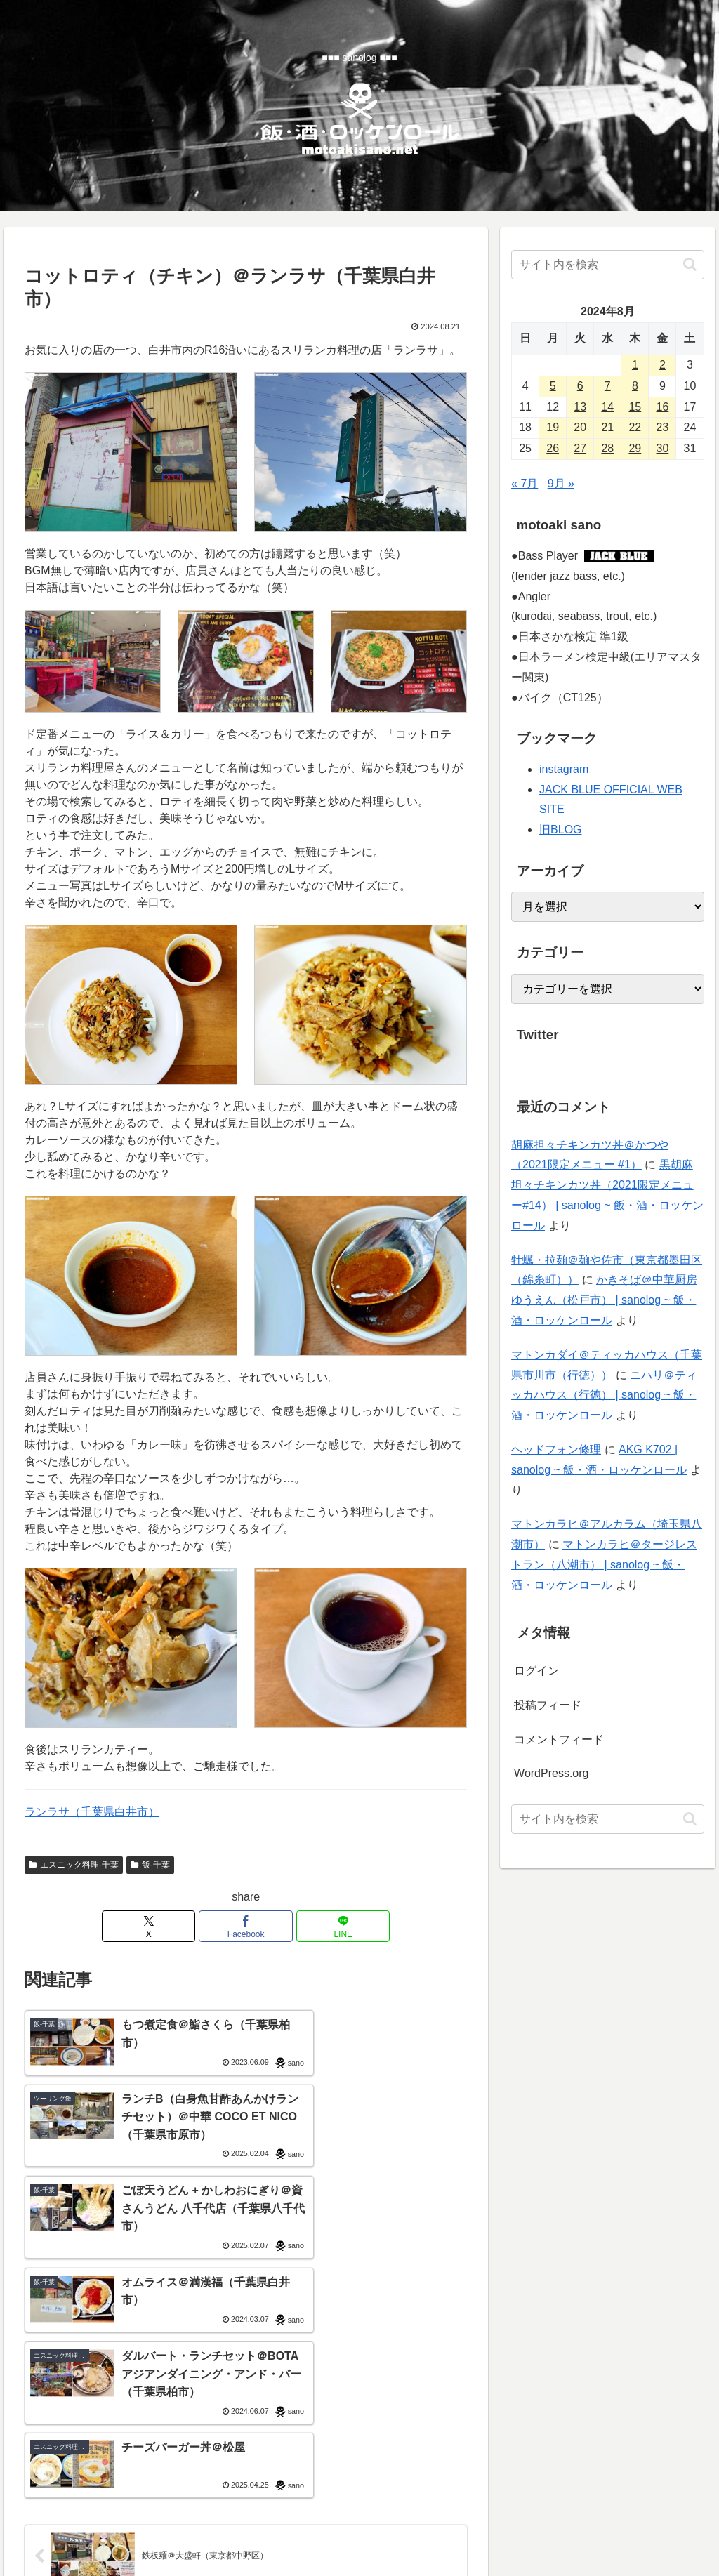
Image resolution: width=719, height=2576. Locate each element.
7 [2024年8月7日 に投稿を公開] (608, 386)
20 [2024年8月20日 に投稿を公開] (580, 427)
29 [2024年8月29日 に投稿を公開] (634, 448)
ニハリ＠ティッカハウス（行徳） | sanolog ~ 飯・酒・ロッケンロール (604, 1395)
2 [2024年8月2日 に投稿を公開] (662, 365)
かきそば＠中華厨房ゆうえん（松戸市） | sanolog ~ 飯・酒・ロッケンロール (604, 1300)
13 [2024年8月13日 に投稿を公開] (580, 407)
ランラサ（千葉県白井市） (92, 1812)
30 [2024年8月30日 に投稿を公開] (663, 448)
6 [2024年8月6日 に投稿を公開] (580, 386)
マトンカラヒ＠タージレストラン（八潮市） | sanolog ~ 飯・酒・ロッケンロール (604, 1564)
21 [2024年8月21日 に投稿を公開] (607, 427)
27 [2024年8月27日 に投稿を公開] (580, 448)
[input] (607, 264)
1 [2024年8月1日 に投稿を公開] (635, 365)
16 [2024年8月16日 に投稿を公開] (663, 407)
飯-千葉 (150, 1865)
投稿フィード (547, 1705)
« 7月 (524, 483)
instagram (563, 769)
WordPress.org (551, 1773)
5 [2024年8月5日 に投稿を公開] (553, 386)
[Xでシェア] (171, 1926)
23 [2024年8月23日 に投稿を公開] (663, 427)
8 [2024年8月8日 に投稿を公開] (635, 386)
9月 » (561, 483)
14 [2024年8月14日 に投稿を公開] (607, 407)
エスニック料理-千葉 (74, 1865)
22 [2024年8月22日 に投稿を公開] (634, 427)
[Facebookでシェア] (246, 1926)
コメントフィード (559, 1739)
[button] (690, 264)
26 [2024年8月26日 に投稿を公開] (552, 448)
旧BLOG (560, 829)
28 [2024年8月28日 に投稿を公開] (607, 448)
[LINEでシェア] (320, 1926)
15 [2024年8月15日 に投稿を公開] (634, 407)
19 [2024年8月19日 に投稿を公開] (552, 427)
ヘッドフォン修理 (556, 1449)
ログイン (536, 1671)
